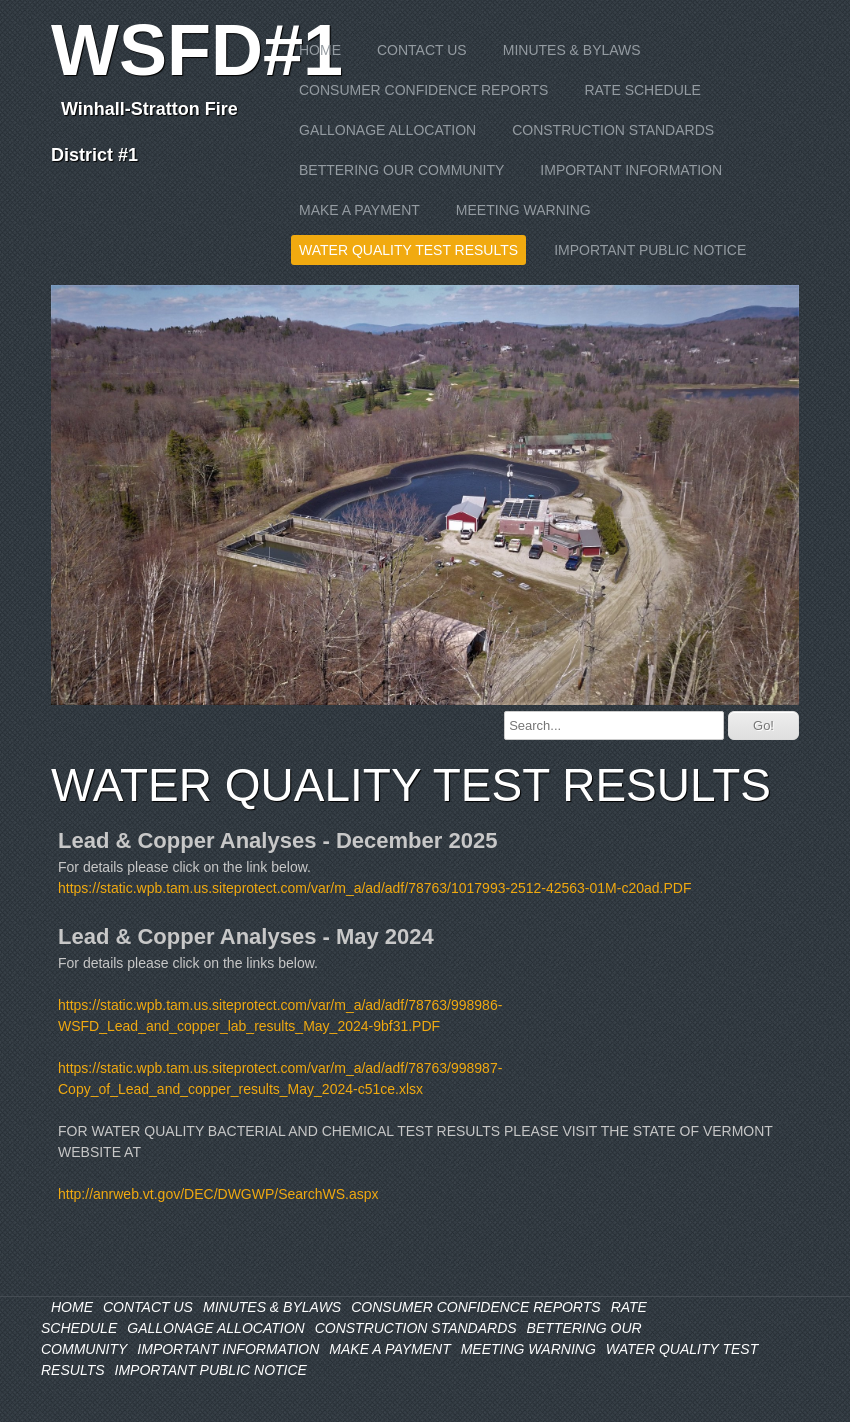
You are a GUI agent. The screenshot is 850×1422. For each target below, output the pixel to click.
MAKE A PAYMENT (359, 210)
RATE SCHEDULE (642, 90)
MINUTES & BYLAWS (572, 50)
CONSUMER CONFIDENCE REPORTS (423, 90)
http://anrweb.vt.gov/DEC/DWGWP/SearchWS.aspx (218, 1194)
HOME (320, 50)
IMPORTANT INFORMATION (631, 170)
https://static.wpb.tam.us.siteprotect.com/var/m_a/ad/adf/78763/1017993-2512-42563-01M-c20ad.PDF (374, 888)
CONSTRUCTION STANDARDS (613, 130)
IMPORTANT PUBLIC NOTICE (650, 250)
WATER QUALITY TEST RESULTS (408, 250)
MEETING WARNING (523, 210)
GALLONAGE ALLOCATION (387, 130)
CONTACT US (422, 50)
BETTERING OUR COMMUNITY (401, 170)
